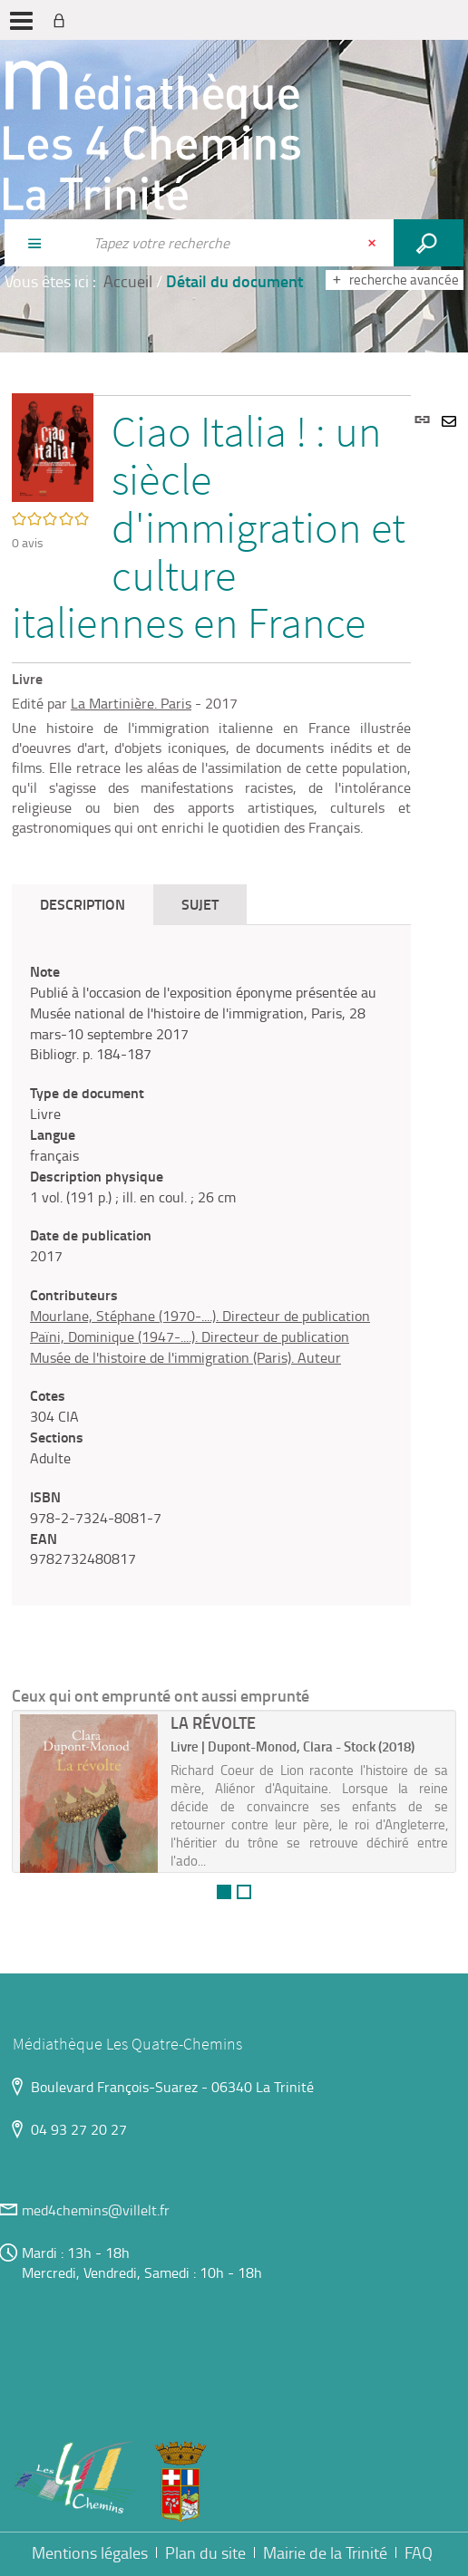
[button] (52, 446)
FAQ (419, 2552)
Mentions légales (90, 2552)
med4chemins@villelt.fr (96, 2210)
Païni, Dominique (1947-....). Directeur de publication (189, 1336)
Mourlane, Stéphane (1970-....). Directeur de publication (200, 1316)
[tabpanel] (211, 1265)
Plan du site (205, 2552)
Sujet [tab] (200, 903)
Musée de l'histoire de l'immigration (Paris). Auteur (185, 1357)
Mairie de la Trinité (325, 2552)
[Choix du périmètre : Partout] (44, 242)
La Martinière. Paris (131, 703)
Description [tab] (82, 903)
